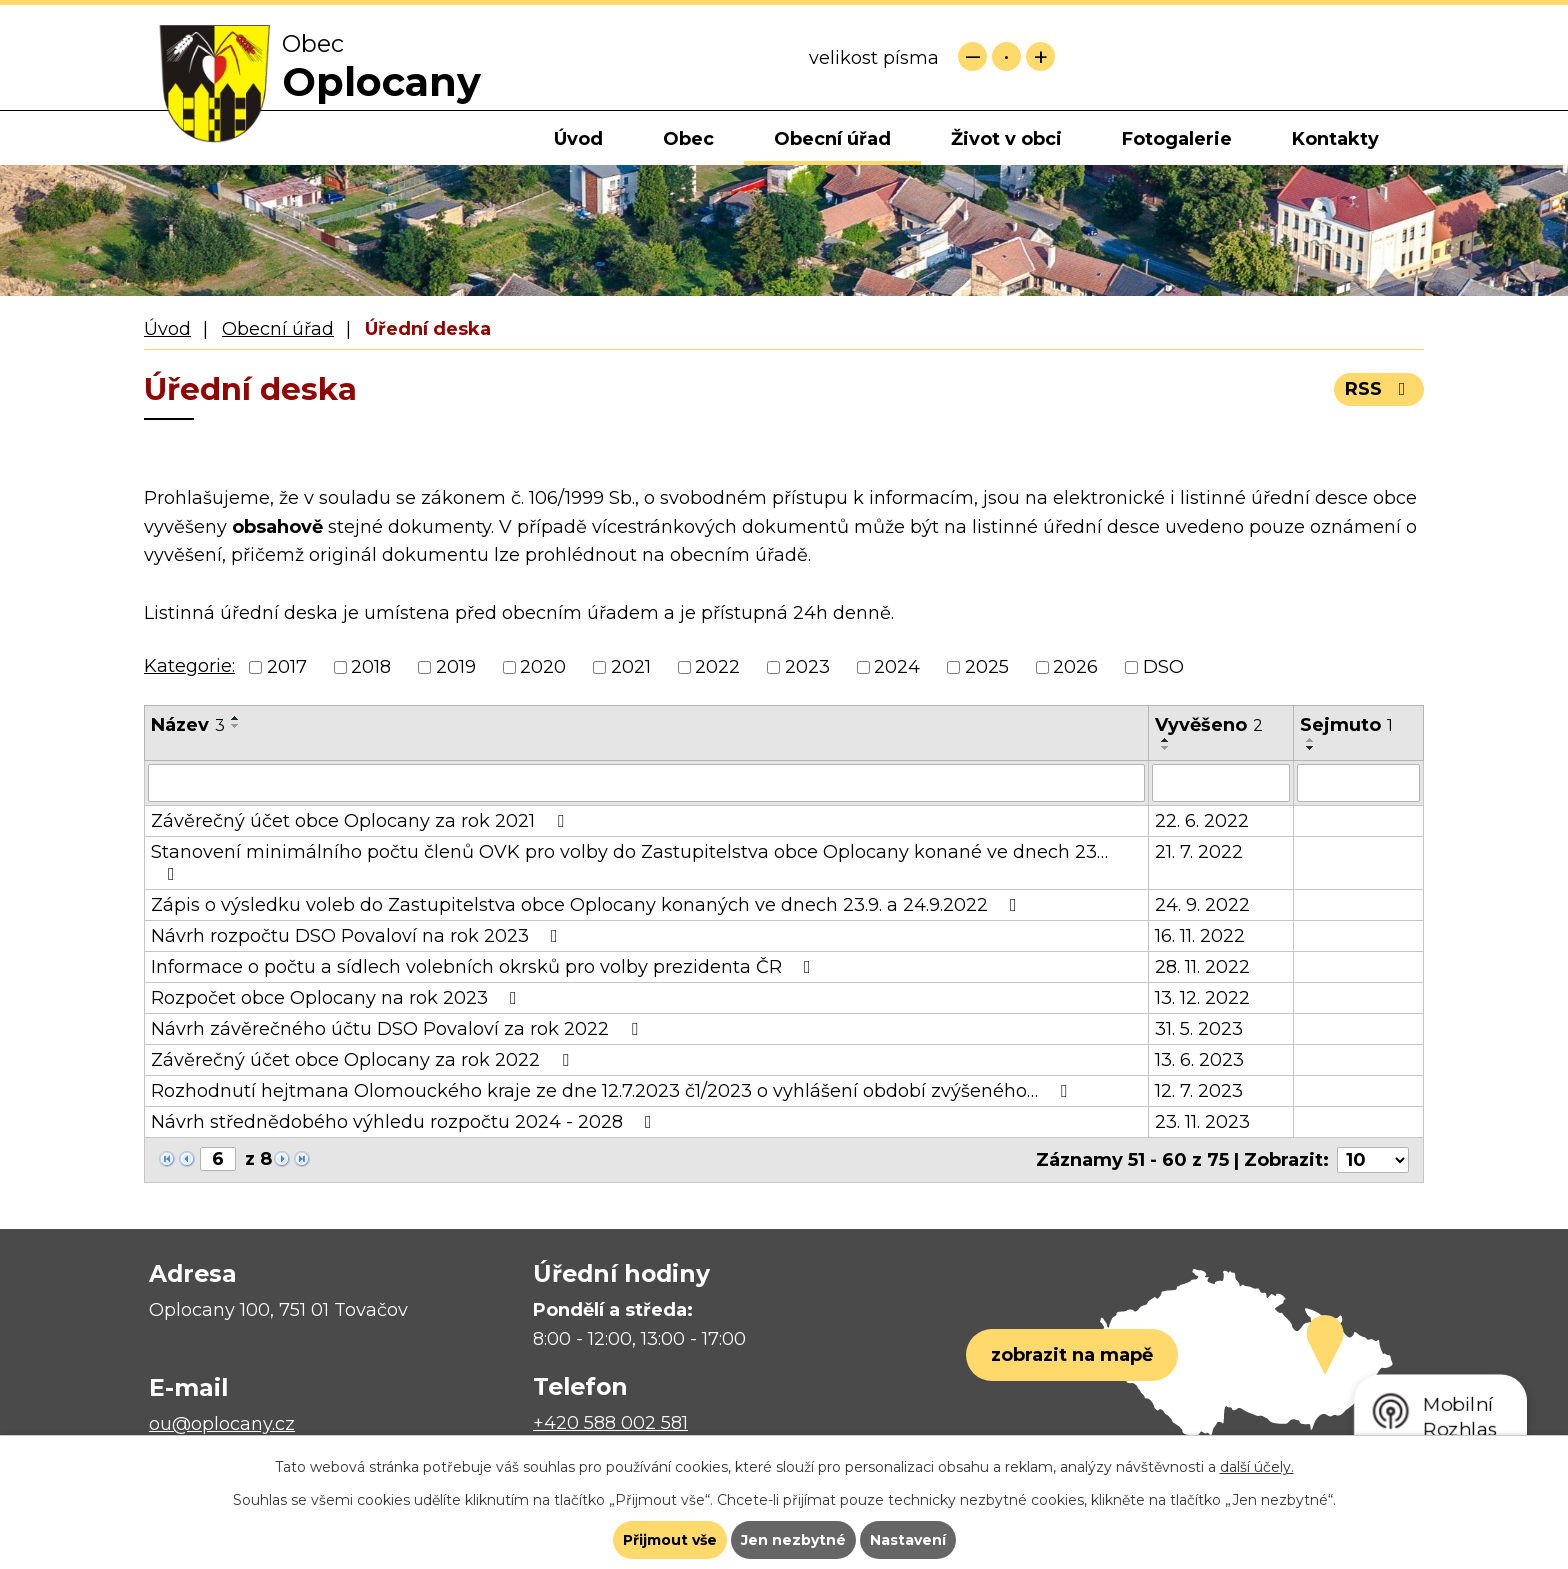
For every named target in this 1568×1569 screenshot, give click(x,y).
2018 (371, 667)
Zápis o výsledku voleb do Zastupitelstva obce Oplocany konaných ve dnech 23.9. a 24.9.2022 (588, 905)
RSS (1379, 389)
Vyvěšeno (1209, 725)
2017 (287, 667)
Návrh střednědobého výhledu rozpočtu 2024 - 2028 (405, 1122)
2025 (987, 667)
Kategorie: (189, 666)
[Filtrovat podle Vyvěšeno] (1221, 783)
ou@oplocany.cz (222, 1424)
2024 (897, 667)
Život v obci (1006, 139)
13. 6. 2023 (1199, 1060)
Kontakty (1335, 139)
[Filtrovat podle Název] (646, 783)
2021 (631, 667)
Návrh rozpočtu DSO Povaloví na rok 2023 (358, 936)
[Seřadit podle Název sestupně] (236, 726)
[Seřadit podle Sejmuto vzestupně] (1311, 740)
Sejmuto (1346, 725)
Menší (972, 56)
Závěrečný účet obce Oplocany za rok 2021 (361, 821)
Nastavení (908, 1540)
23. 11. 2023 (1202, 1122)
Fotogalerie (1177, 139)
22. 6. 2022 (1202, 821)
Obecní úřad (832, 139)
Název (188, 725)
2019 (456, 667)
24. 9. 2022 (1202, 905)
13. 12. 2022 (1202, 998)
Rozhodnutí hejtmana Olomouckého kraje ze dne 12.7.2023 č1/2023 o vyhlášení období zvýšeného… (613, 1091)
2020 (543, 667)
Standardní (1006, 56)
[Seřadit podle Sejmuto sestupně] (1311, 748)
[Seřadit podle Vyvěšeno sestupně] (1166, 748)
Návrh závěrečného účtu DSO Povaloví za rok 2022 (398, 1029)
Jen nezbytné (793, 1540)
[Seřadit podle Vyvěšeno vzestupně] (1166, 740)
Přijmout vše (670, 1540)
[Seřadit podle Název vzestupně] (236, 718)
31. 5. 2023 (1199, 1029)
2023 (807, 667)
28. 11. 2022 (1202, 967)
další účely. (1257, 1467)
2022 (717, 667)
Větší (1040, 56)
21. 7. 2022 (1199, 852)
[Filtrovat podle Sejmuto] (1358, 783)
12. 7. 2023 (1199, 1091)
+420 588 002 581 (610, 1423)
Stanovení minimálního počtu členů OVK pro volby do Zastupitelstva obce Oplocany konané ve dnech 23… (629, 862)
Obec (688, 139)
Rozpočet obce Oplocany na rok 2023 (338, 998)
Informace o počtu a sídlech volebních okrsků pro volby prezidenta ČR (485, 967)
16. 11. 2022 (1200, 936)
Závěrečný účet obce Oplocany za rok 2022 (364, 1060)
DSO (1163, 667)
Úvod (578, 139)
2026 (1075, 667)
